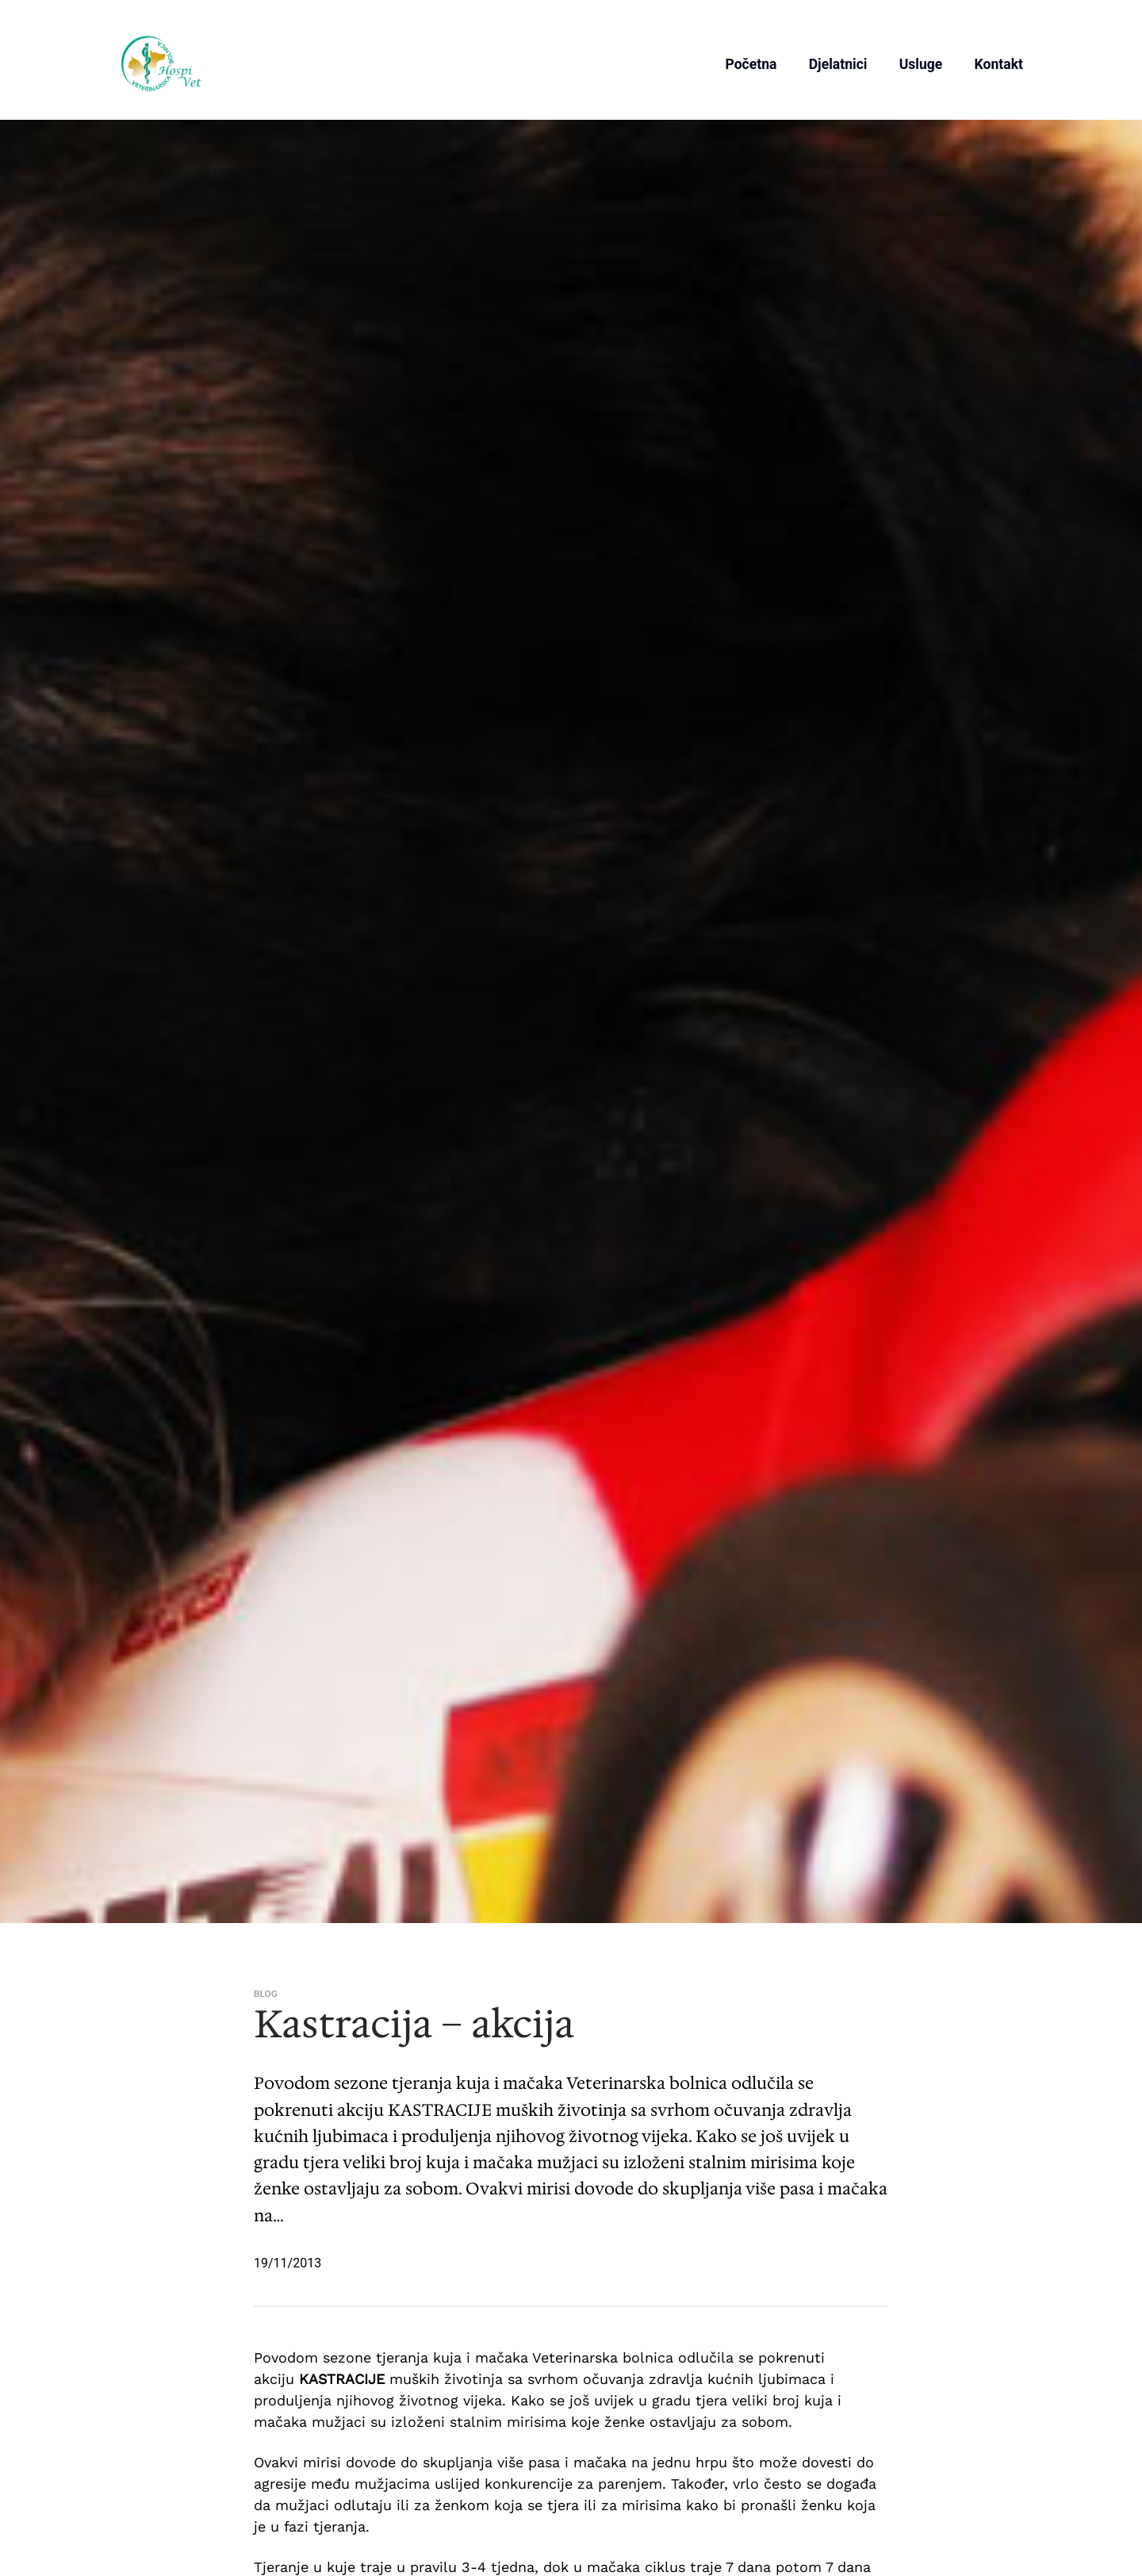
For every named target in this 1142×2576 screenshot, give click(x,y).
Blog (266, 1993)
